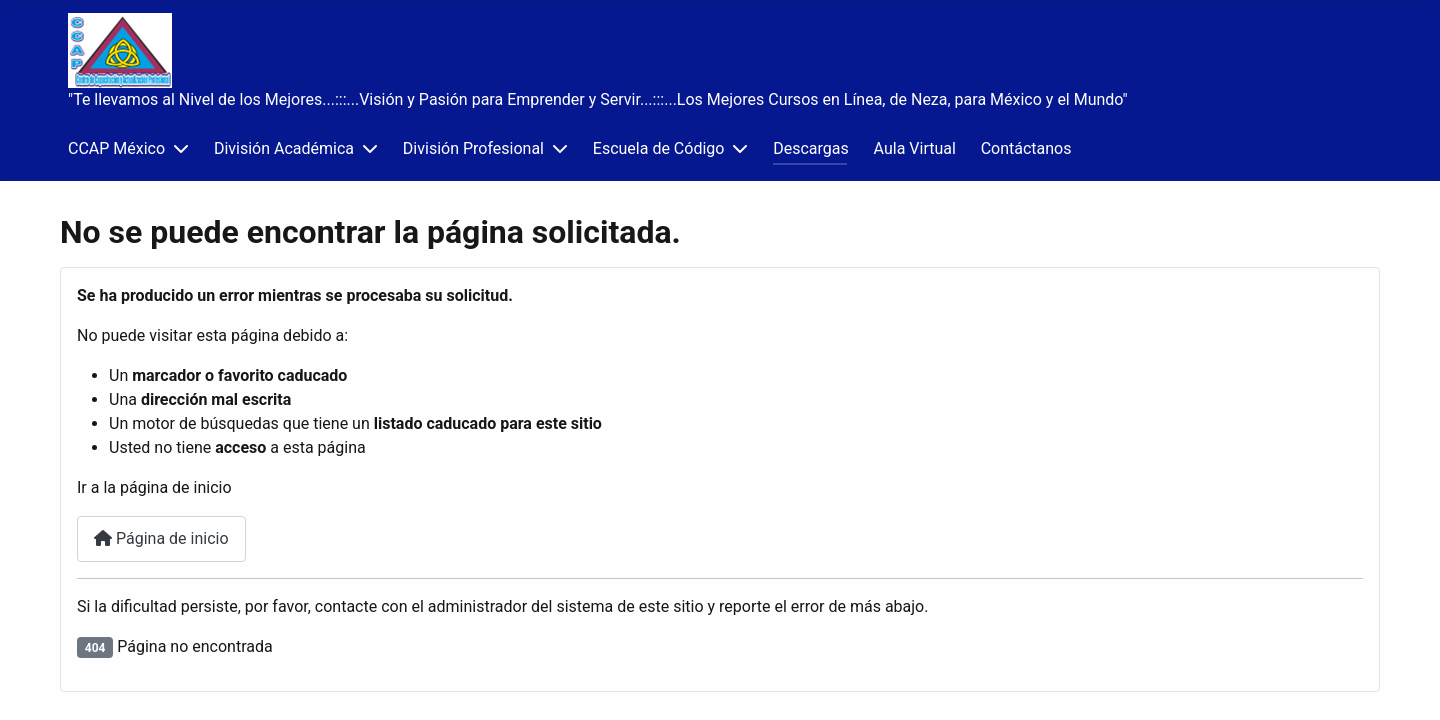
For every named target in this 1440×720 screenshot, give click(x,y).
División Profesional (473, 148)
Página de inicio (161, 538)
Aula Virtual (915, 148)
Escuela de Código (659, 148)
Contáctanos (1026, 148)
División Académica (284, 148)
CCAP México (116, 148)
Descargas (811, 148)
